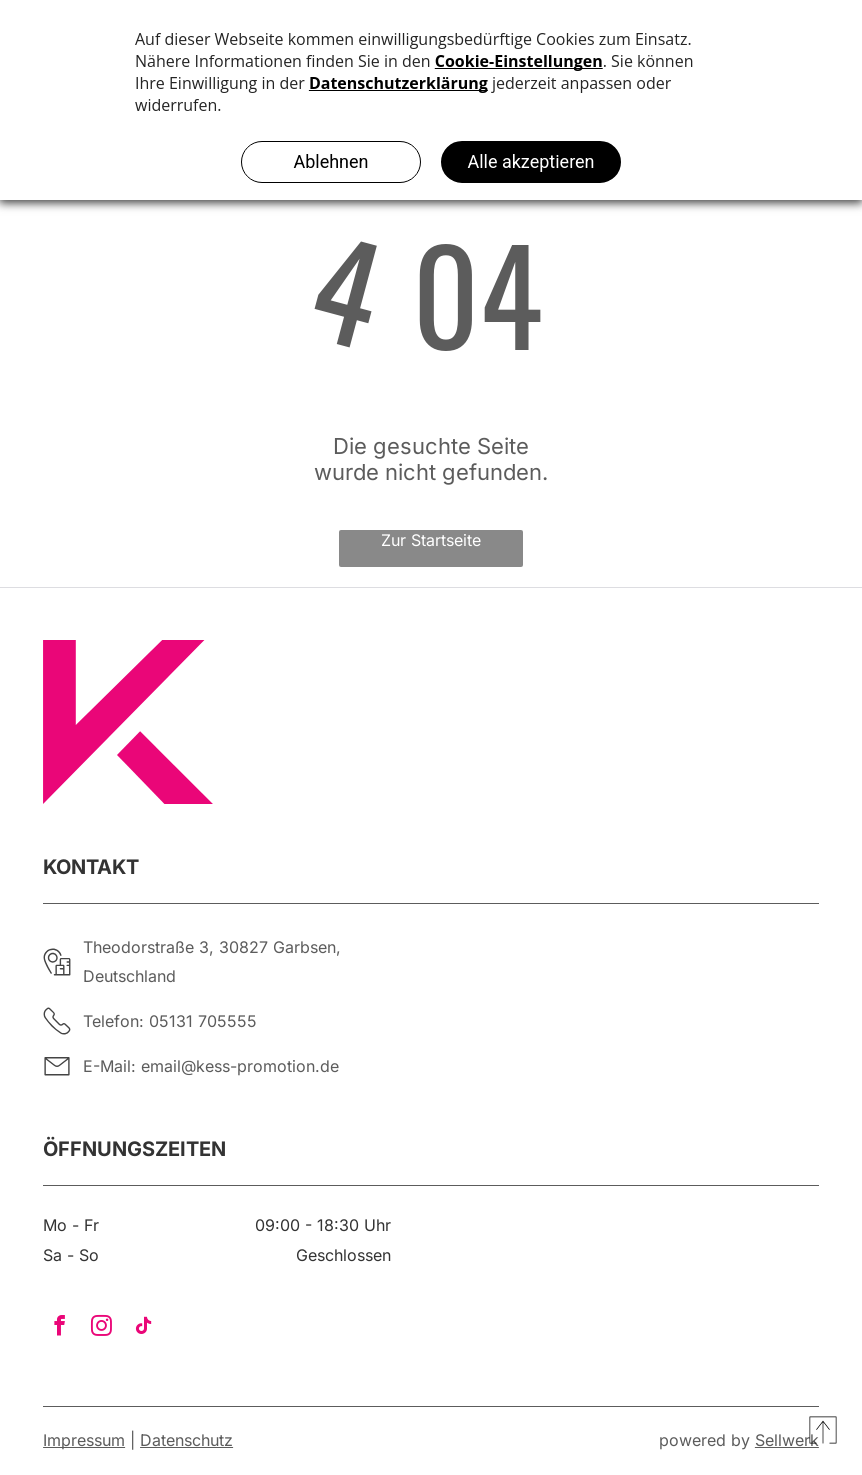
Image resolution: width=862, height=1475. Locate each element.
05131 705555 (203, 1021)
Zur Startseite (431, 540)
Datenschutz (186, 1440)
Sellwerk (787, 1440)
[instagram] (101, 1328)
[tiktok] (143, 1328)
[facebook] (59, 1328)
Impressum (84, 1440)
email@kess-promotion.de (240, 1066)
